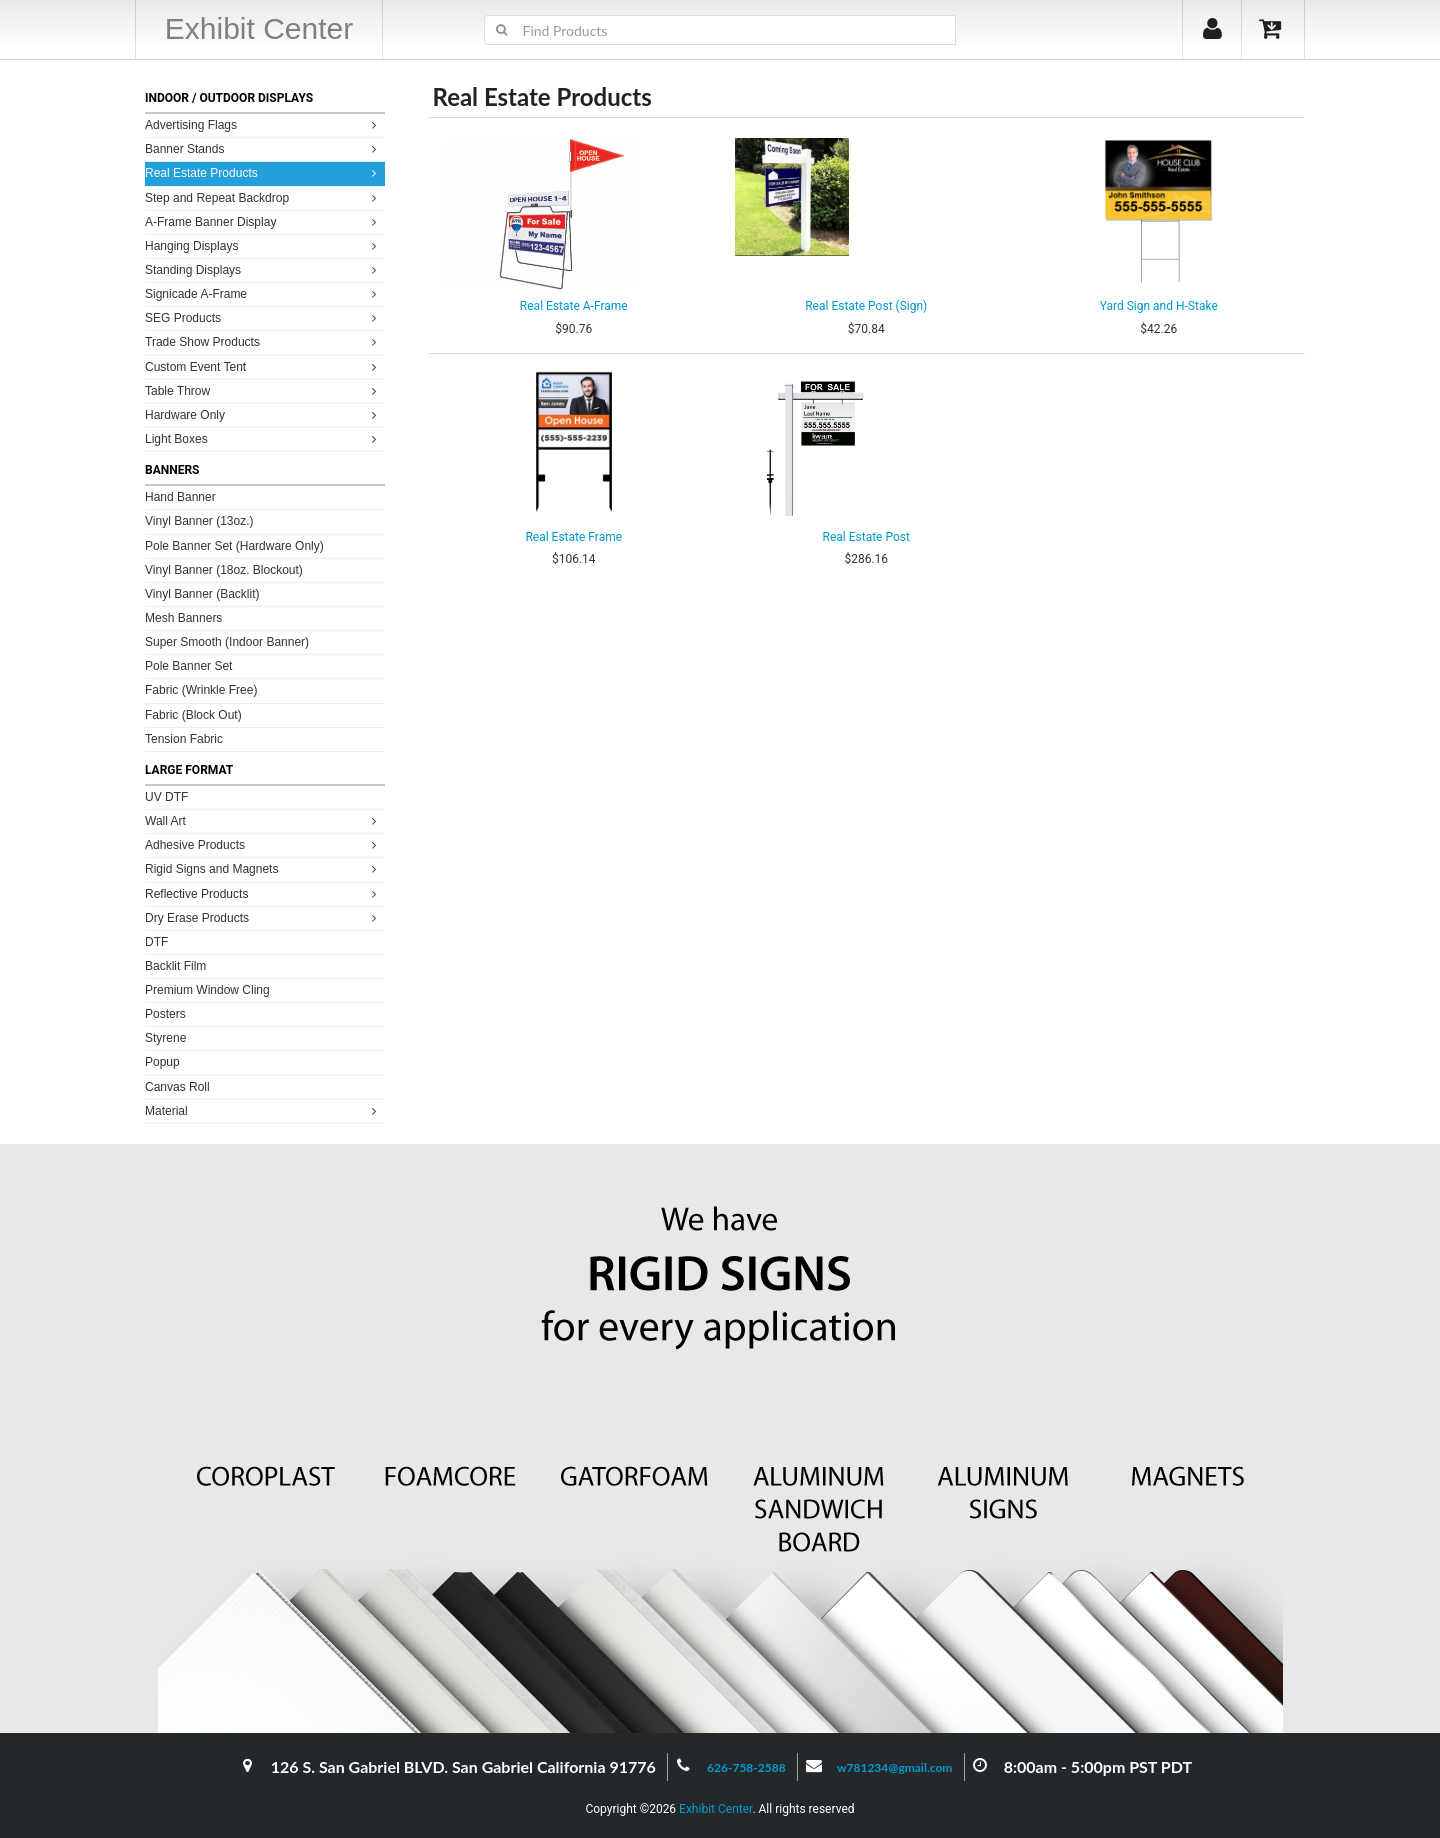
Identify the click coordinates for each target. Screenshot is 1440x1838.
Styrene (165, 1038)
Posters (165, 1014)
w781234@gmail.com (895, 1767)
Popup (162, 1062)
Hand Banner (180, 497)
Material (263, 1110)
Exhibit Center (715, 1809)
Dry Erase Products (263, 917)
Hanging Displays (263, 245)
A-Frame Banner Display (263, 221)
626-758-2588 (746, 1767)
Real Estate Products (263, 172)
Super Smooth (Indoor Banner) (227, 642)
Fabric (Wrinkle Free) (201, 690)
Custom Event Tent (263, 366)
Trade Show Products (263, 341)
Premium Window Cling (207, 990)
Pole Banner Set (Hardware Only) (234, 546)
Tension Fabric (184, 739)
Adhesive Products (263, 844)
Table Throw (263, 390)
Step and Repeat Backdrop (263, 197)
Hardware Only (263, 414)
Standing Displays (263, 269)
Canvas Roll (177, 1087)
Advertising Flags (263, 124)
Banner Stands (263, 148)
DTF (156, 942)
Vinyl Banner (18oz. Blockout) (224, 570)
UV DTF (166, 797)
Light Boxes (263, 438)
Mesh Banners (183, 618)
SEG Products (263, 317)
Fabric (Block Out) (193, 715)
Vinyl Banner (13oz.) (199, 521)
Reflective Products (263, 893)
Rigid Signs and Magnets (263, 868)
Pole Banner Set (188, 666)
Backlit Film (175, 966)
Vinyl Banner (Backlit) (202, 594)
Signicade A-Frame (263, 293)
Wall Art (263, 820)
